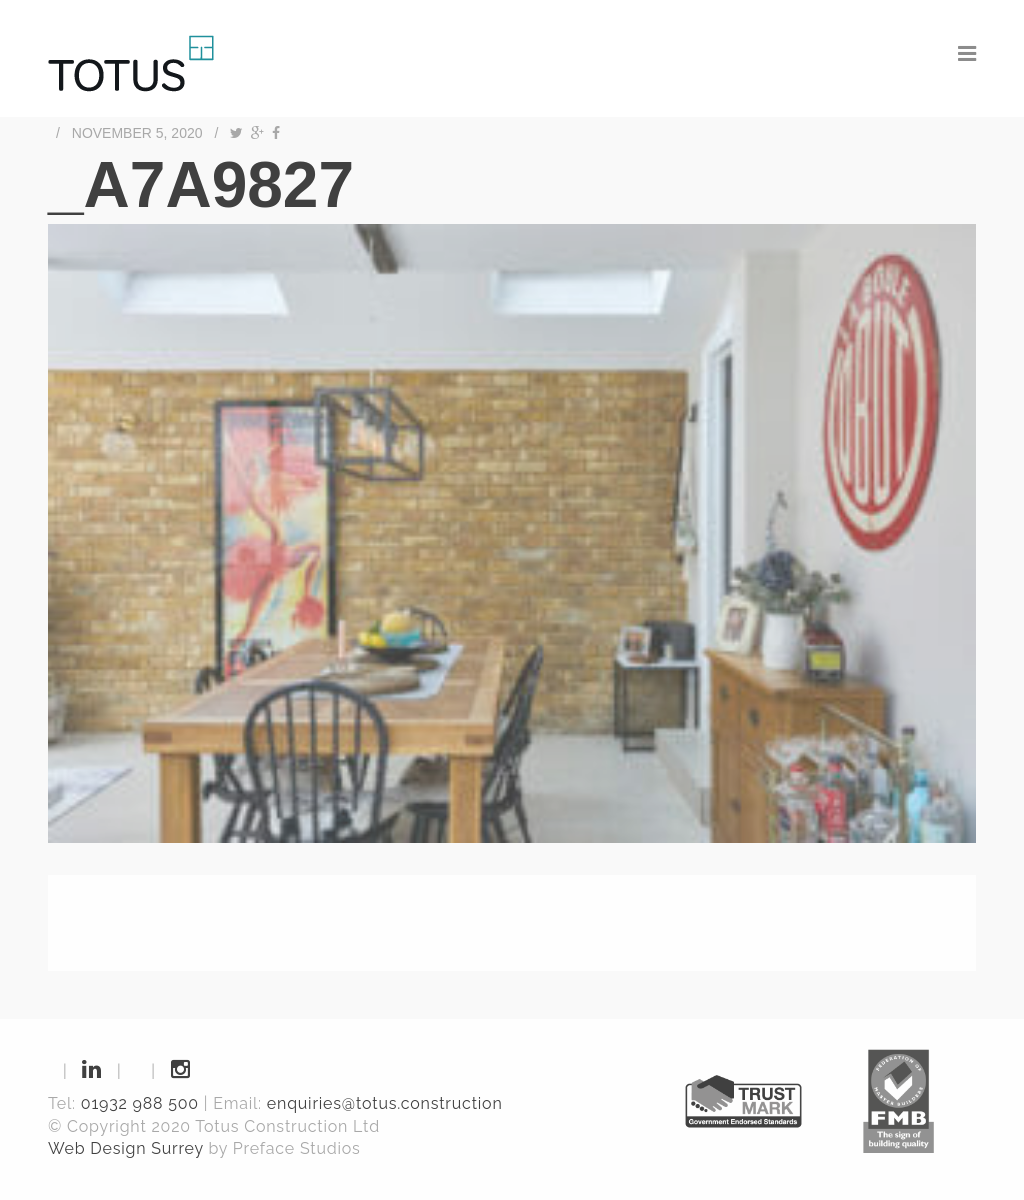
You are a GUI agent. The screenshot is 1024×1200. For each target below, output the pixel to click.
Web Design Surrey (126, 1148)
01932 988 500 (140, 1103)
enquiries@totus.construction (385, 1103)
